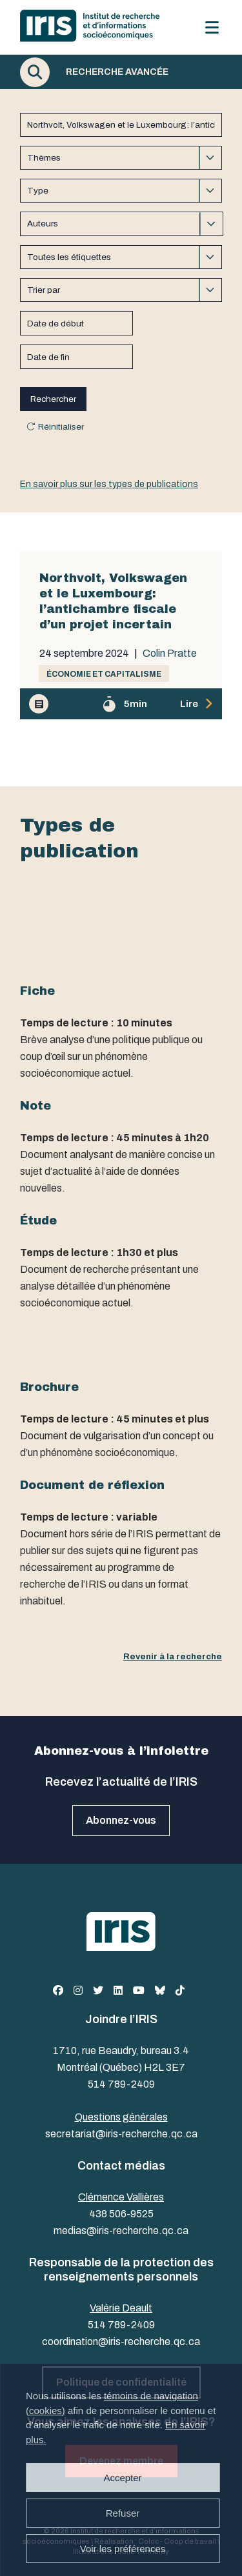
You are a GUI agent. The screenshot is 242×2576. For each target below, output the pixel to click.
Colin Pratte (170, 653)
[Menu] (212, 27)
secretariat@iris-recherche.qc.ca (121, 2133)
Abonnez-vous (121, 1820)
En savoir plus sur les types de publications (109, 484)
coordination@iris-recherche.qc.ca (121, 2341)
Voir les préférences (123, 2548)
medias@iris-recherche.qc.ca (121, 2230)
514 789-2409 (121, 2084)
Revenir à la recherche (172, 1656)
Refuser (123, 2513)
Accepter (122, 2477)
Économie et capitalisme (103, 674)
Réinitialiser (61, 427)
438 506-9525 (121, 2213)
